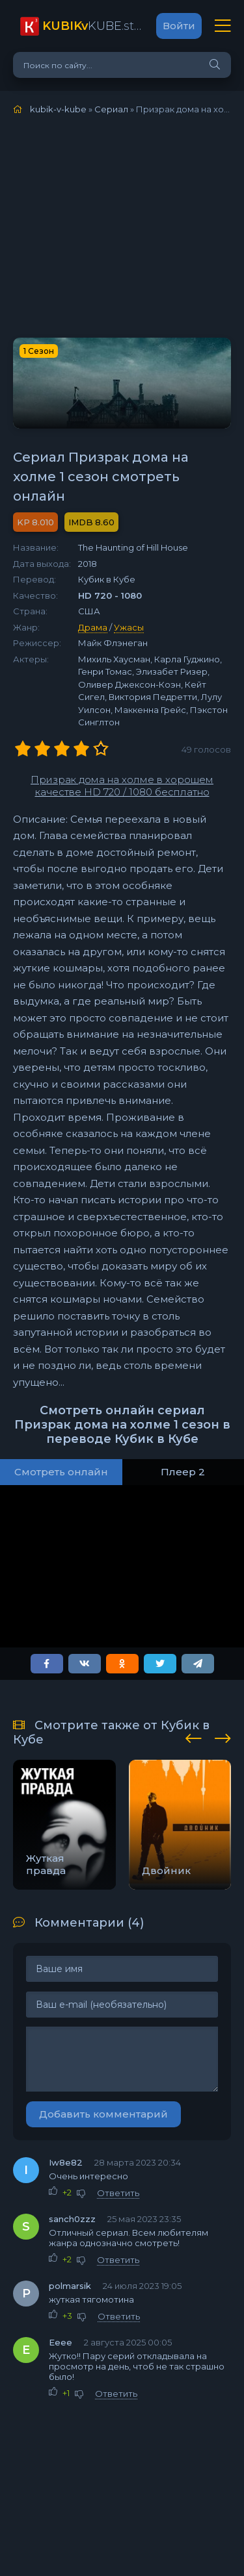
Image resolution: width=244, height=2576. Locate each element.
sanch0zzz (72, 2219)
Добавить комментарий (103, 2114)
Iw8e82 (66, 2162)
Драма (92, 627)
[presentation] (193, 1736)
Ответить (118, 2193)
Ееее (60, 2342)
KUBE (92, 26)
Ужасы (129, 627)
